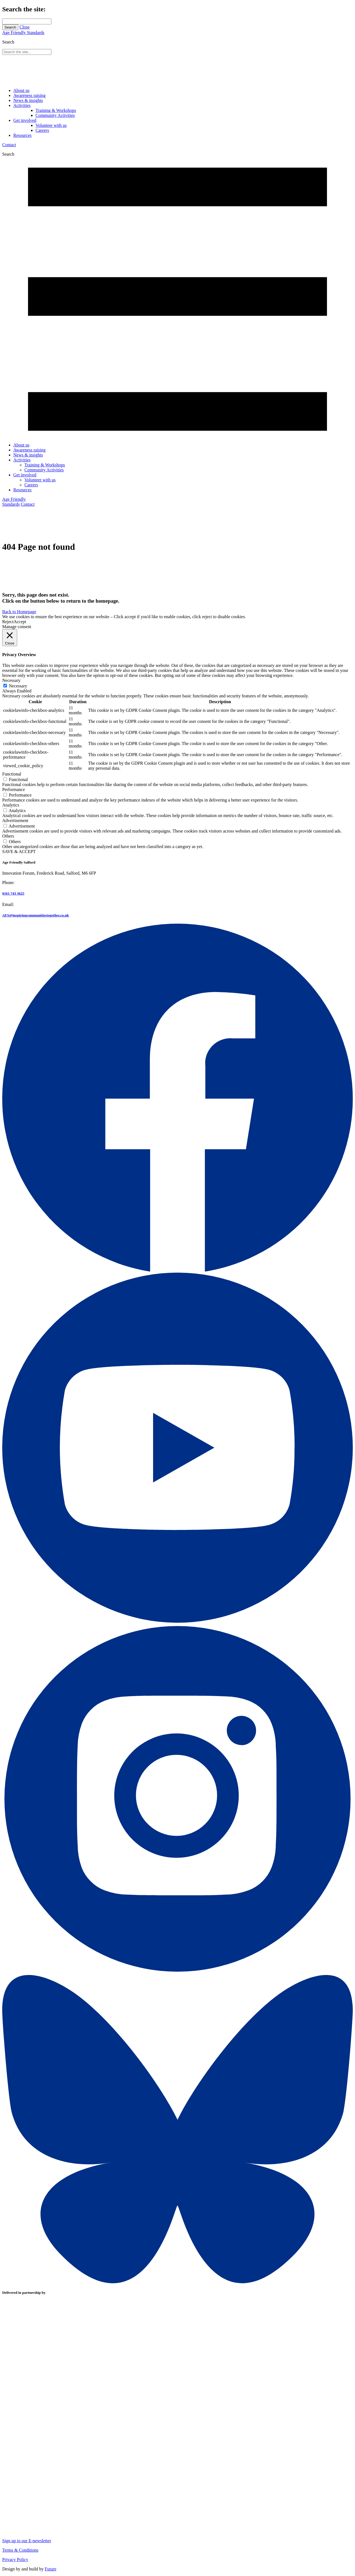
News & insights (28, 100)
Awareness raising (29, 95)
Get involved (24, 120)
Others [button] (8, 836)
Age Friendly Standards (23, 32)
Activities (22, 105)
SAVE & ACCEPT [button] (19, 851)
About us (21, 90)
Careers (42, 130)
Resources (22, 135)
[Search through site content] (26, 21)
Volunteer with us (51, 125)
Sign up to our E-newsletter (26, 2540)
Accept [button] (20, 621)
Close (24, 27)
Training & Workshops (56, 110)
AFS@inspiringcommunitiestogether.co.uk (35, 915)
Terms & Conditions (20, 2550)
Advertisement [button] (15, 820)
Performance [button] (13, 789)
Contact (9, 144)
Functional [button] (11, 774)
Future (50, 2569)
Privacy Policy (15, 2559)
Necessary (18, 686)
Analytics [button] (10, 805)
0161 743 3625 (13, 893)
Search (10, 27)
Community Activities (55, 115)
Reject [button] (8, 621)
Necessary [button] (11, 680)
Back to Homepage (19, 611)
